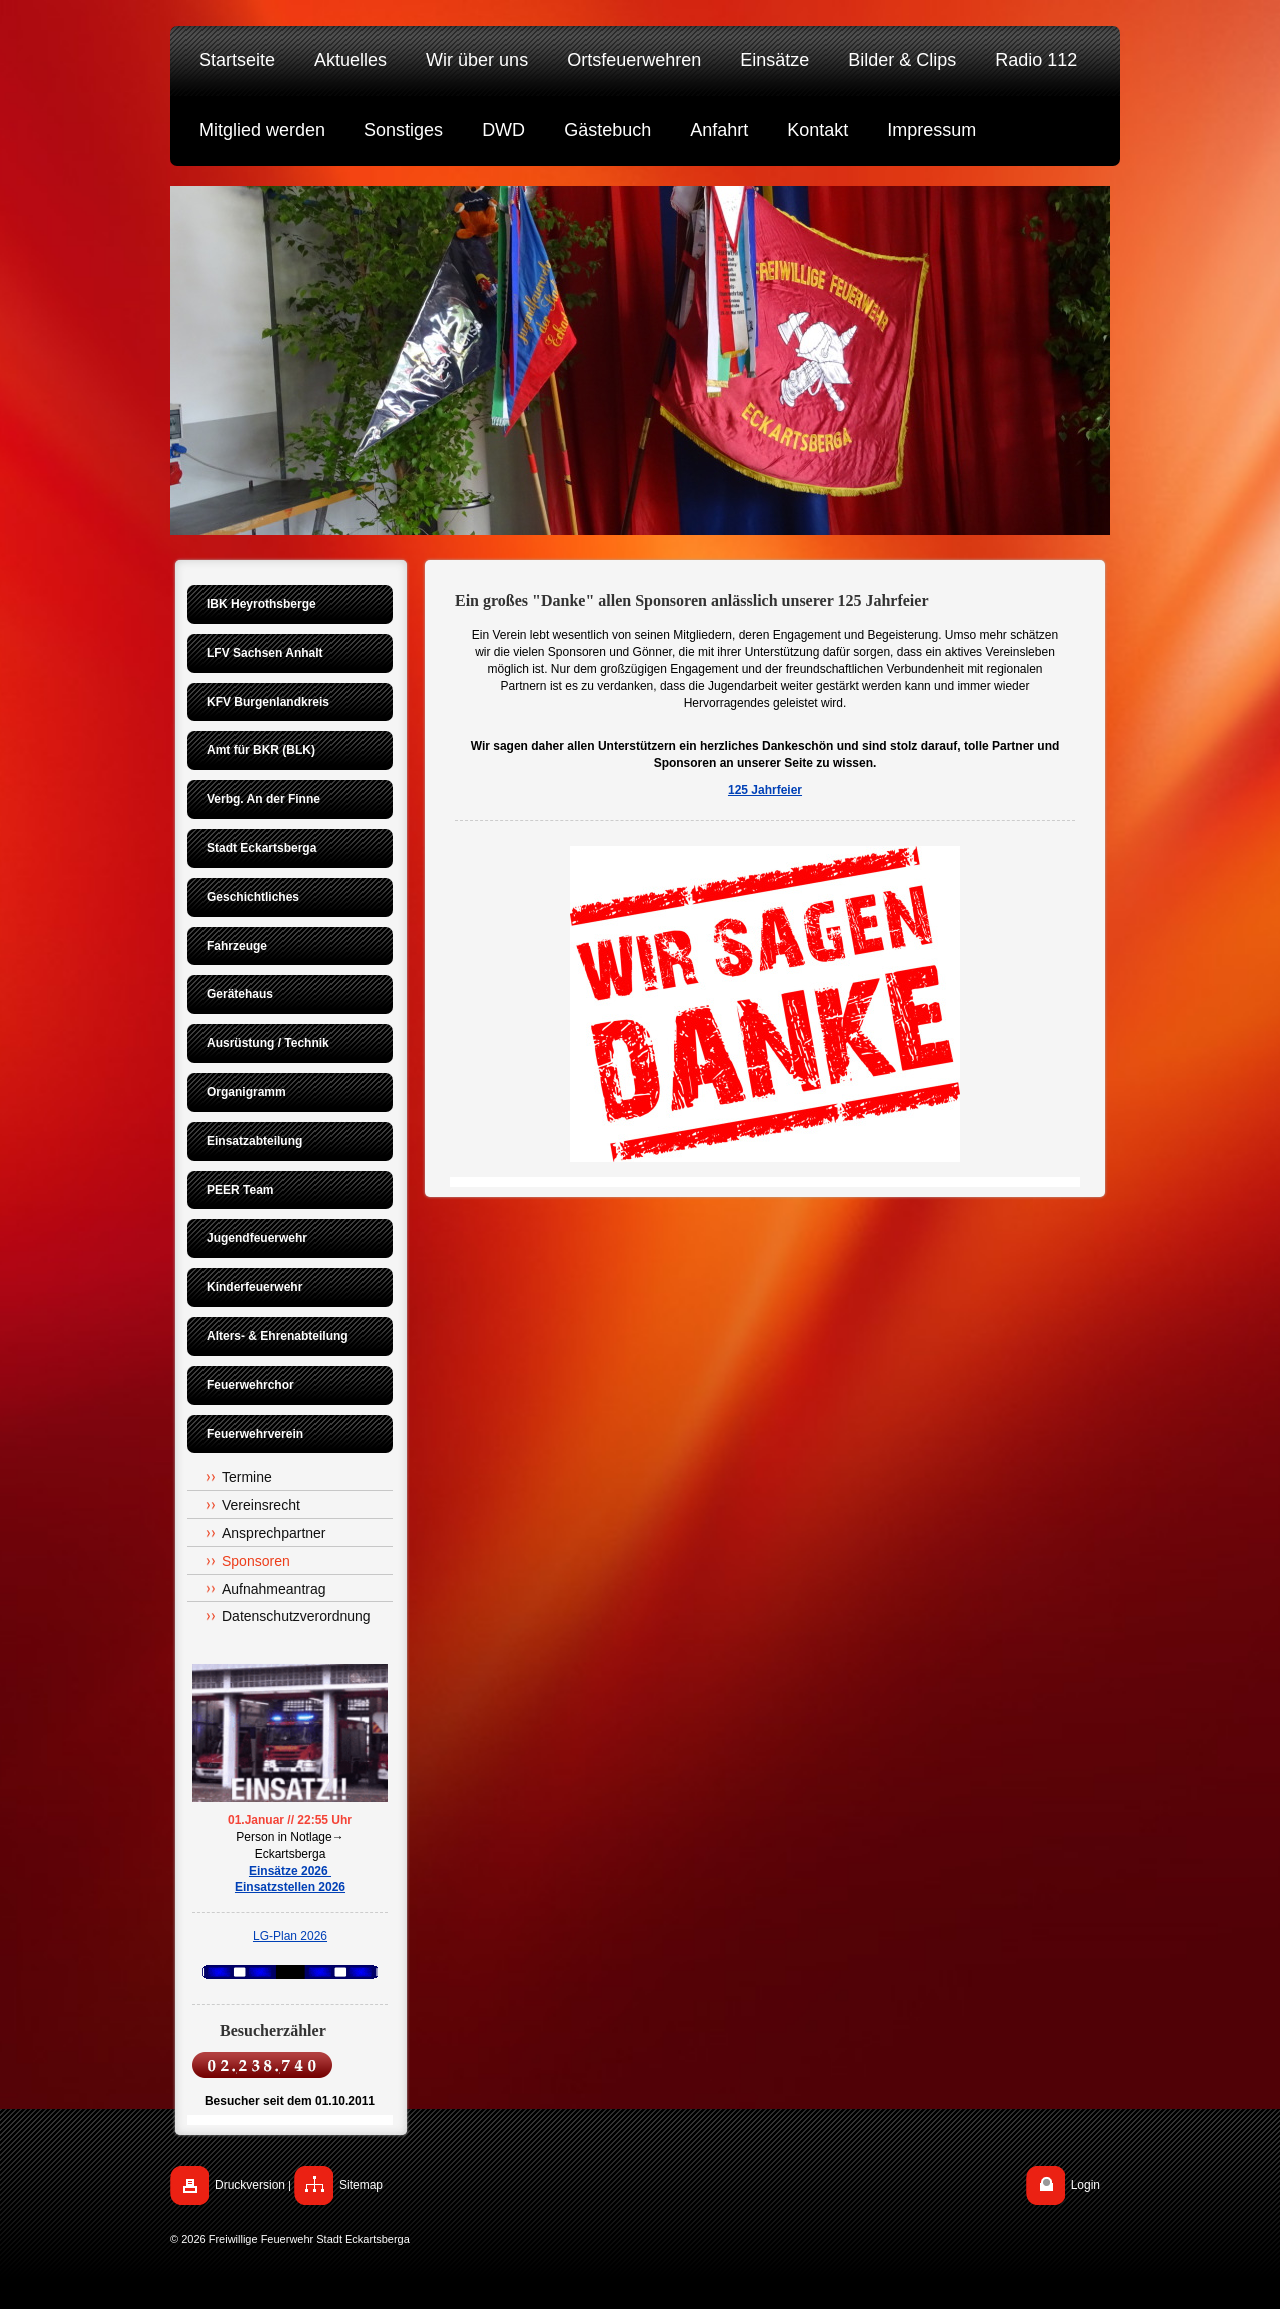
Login (1085, 2185)
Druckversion (250, 2185)
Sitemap (361, 2185)
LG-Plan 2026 (290, 1936)
